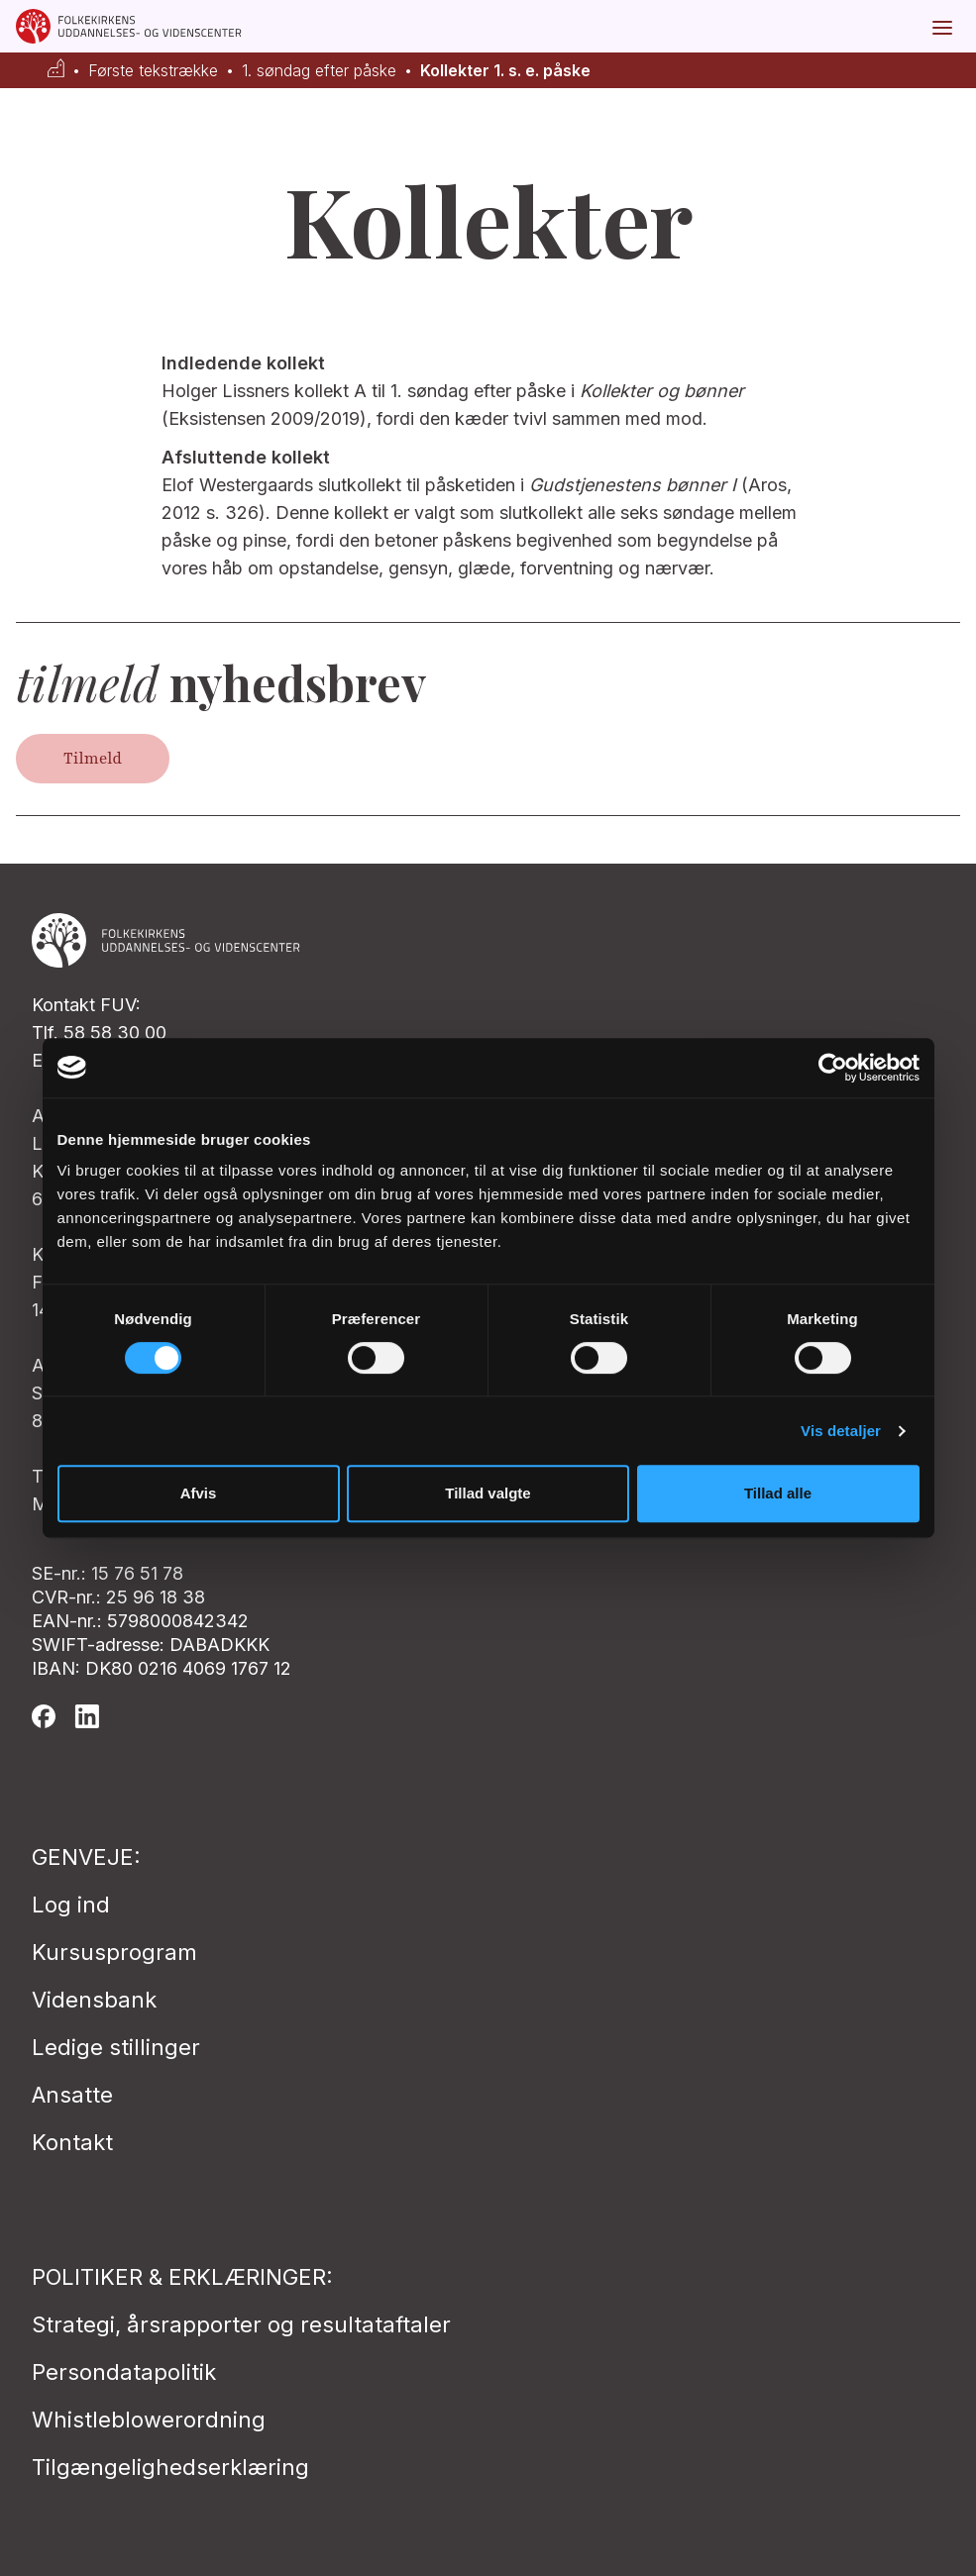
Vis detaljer (841, 1430)
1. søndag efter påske (319, 70)
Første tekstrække (153, 70)
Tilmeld (92, 759)
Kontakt (72, 2142)
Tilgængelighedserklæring (170, 2467)
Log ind (71, 1904)
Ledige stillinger (116, 2047)
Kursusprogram (114, 1952)
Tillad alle (778, 1493)
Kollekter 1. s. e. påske (505, 70)
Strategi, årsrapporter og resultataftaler (241, 2324)
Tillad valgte (487, 1493)
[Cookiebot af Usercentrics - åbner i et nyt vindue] (833, 1067)
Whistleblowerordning (149, 2419)
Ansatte (72, 2095)
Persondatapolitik (124, 2372)
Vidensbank (94, 1999)
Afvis (198, 1493)
